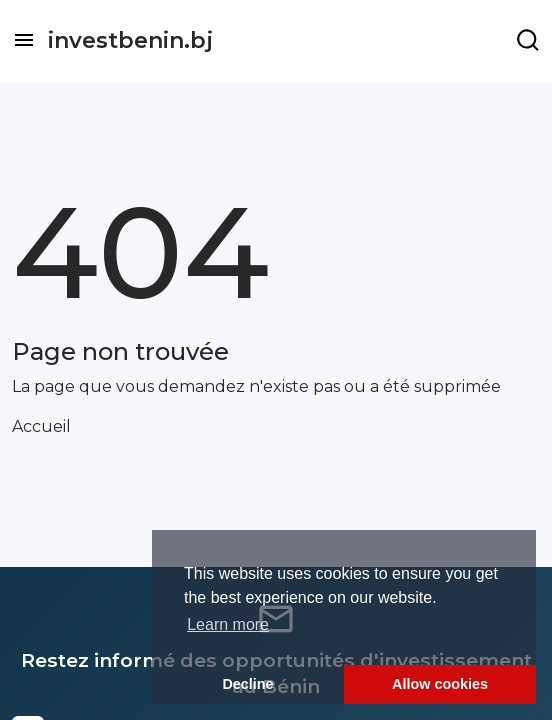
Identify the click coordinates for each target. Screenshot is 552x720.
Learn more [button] (228, 624)
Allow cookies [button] (440, 684)
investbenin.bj (130, 40)
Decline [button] (247, 684)
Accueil (41, 426)
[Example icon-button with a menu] (528, 40)
